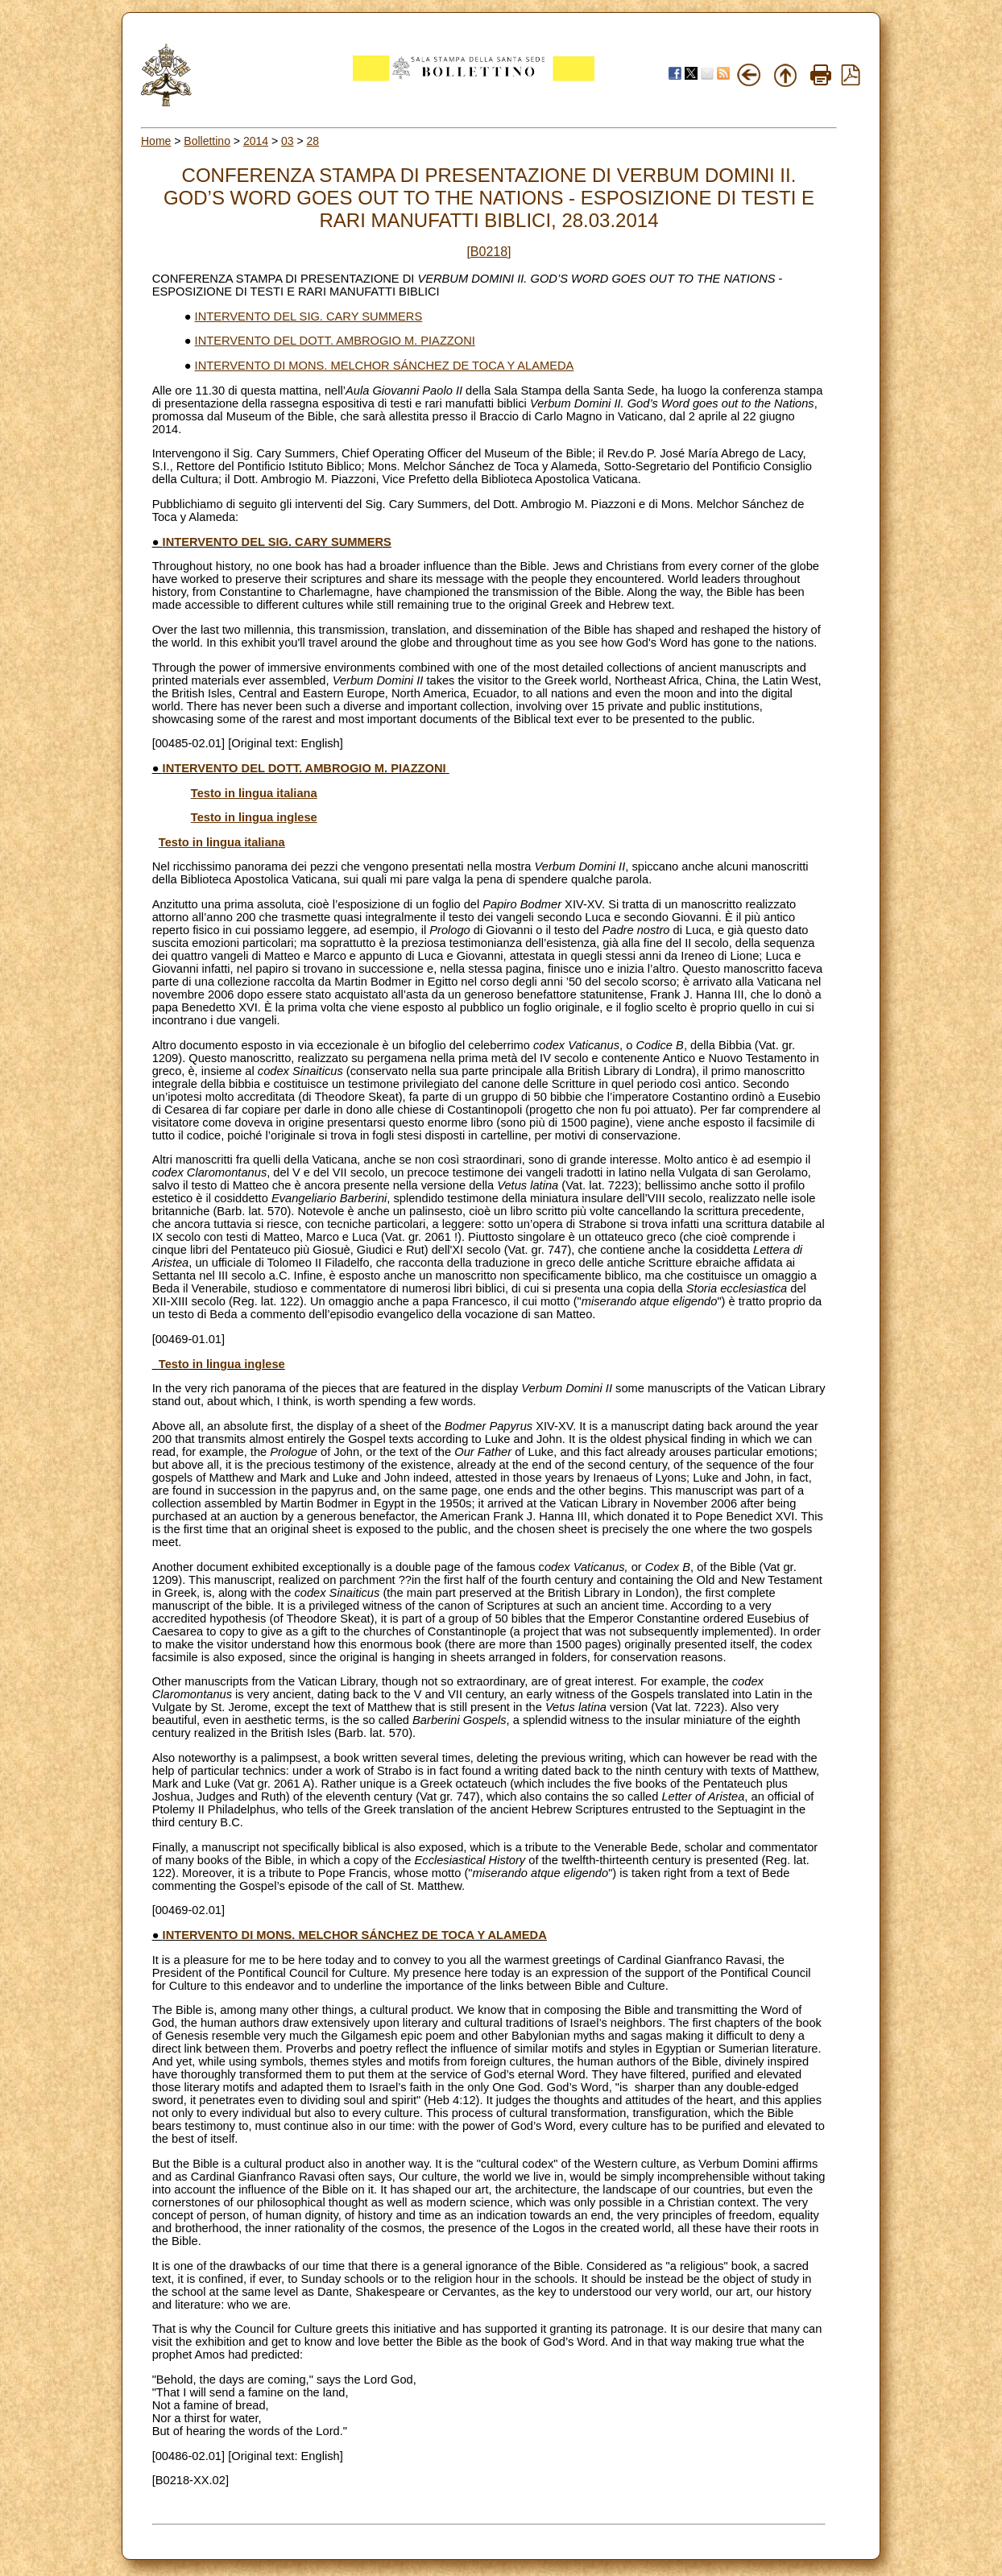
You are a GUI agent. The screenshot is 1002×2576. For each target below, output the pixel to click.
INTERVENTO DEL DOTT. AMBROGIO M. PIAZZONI (335, 340)
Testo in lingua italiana (254, 793)
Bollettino (207, 140)
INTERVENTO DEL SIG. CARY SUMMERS (309, 316)
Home (156, 140)
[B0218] (488, 251)
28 (313, 140)
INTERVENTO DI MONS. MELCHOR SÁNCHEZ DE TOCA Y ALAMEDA (384, 365)
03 (287, 140)
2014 (255, 140)
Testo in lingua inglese (254, 817)
